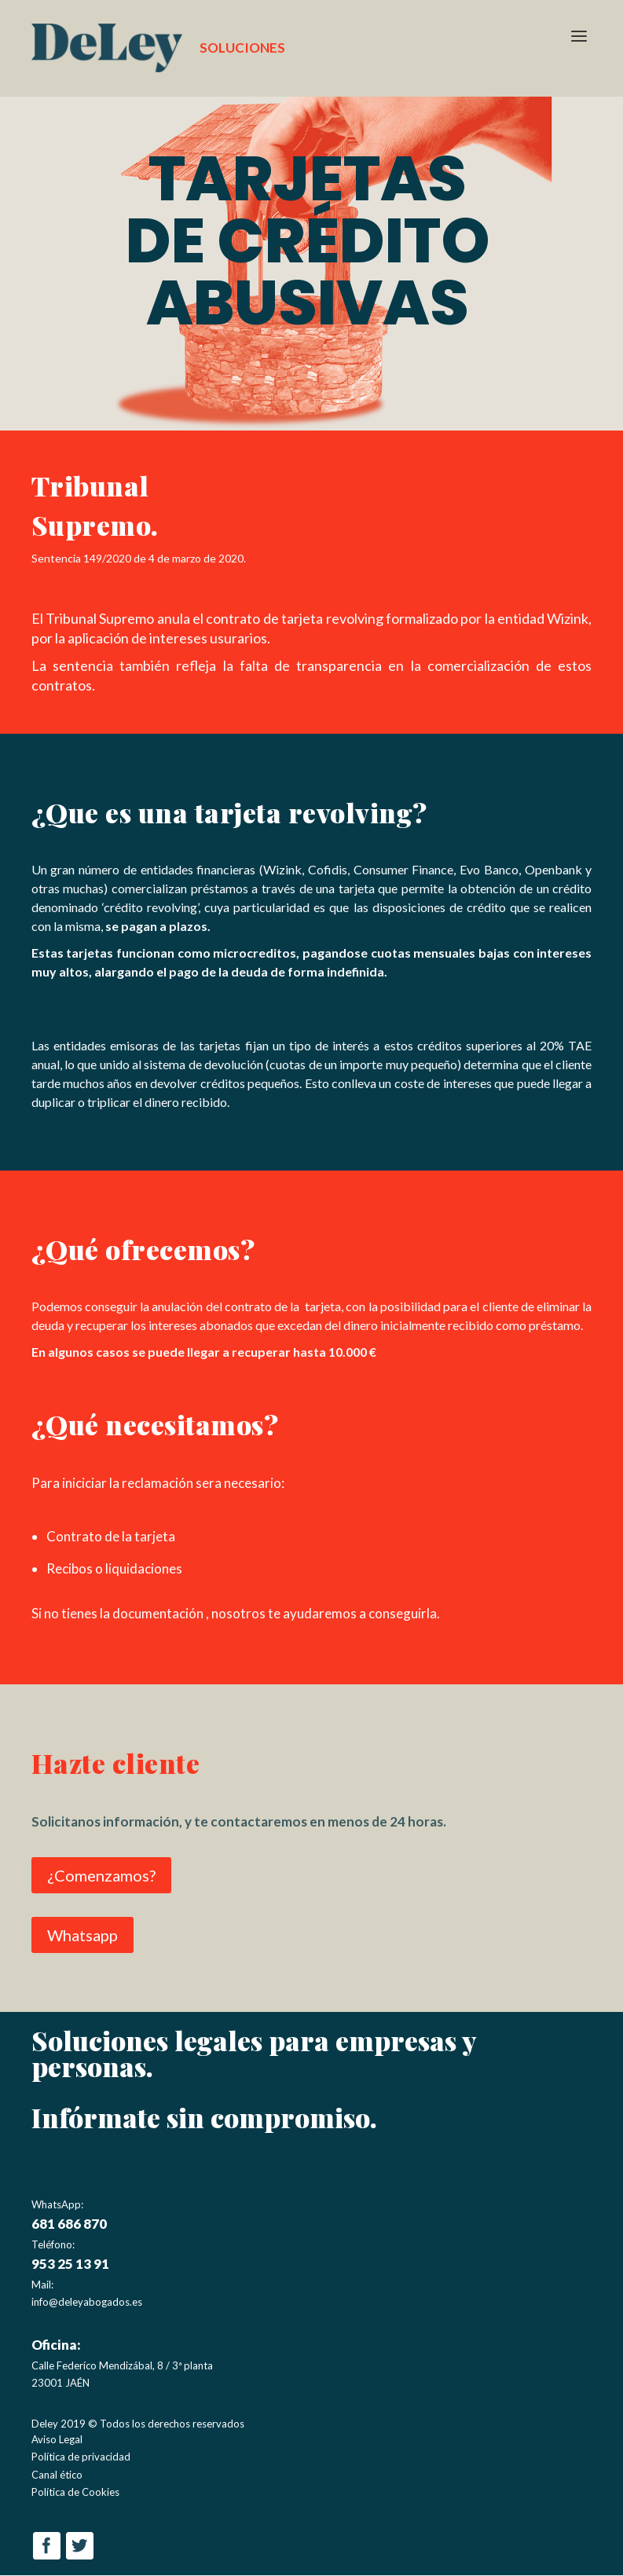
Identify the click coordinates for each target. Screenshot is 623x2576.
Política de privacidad (80, 2458)
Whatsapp (82, 1935)
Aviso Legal (56, 2441)
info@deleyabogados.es (86, 2302)
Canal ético (56, 2475)
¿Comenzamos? (101, 1876)
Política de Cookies (75, 2492)
